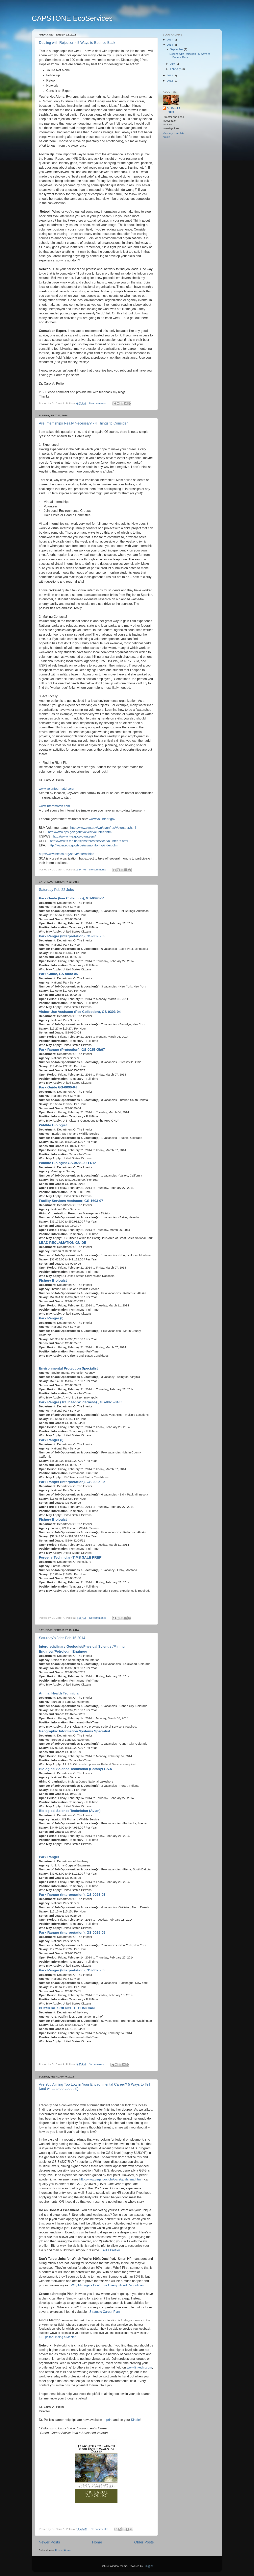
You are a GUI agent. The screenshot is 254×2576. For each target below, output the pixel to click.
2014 (170, 44)
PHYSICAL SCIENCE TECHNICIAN (67, 2008)
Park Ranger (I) (51, 1318)
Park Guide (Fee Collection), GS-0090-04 (72, 898)
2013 (170, 75)
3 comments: (97, 2064)
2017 (170, 39)
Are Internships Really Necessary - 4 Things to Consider (83, 423)
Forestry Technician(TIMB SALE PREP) (71, 1557)
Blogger (148, 2565)
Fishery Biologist (53, 1280)
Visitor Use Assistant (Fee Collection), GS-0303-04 (80, 1012)
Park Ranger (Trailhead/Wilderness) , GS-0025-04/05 (81, 1402)
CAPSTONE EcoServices (72, 18)
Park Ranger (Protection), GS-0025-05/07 (72, 1050)
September (177, 49)
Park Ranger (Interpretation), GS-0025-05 (72, 936)
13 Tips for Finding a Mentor (57, 2337)
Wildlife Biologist (53, 1125)
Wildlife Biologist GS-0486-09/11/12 (67, 1163)
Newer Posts (49, 2542)
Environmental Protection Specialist (68, 1368)
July (173, 63)
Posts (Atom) (63, 2550)
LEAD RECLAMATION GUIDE (62, 1243)
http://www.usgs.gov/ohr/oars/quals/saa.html (110, 2179)
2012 (170, 80)
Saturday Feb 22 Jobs (56, 890)
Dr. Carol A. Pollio (174, 110)
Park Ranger (49, 1857)
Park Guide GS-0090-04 (58, 1087)
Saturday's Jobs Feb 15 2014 (62, 1638)
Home (97, 2542)
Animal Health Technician (60, 1693)
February (176, 68)
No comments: (98, 403)
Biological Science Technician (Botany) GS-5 (75, 1769)
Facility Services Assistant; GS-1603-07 (71, 1201)
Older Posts (144, 2542)
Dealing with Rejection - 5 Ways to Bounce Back (77, 43)
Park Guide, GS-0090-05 (58, 974)
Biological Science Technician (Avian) (70, 1811)
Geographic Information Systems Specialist (74, 1731)
